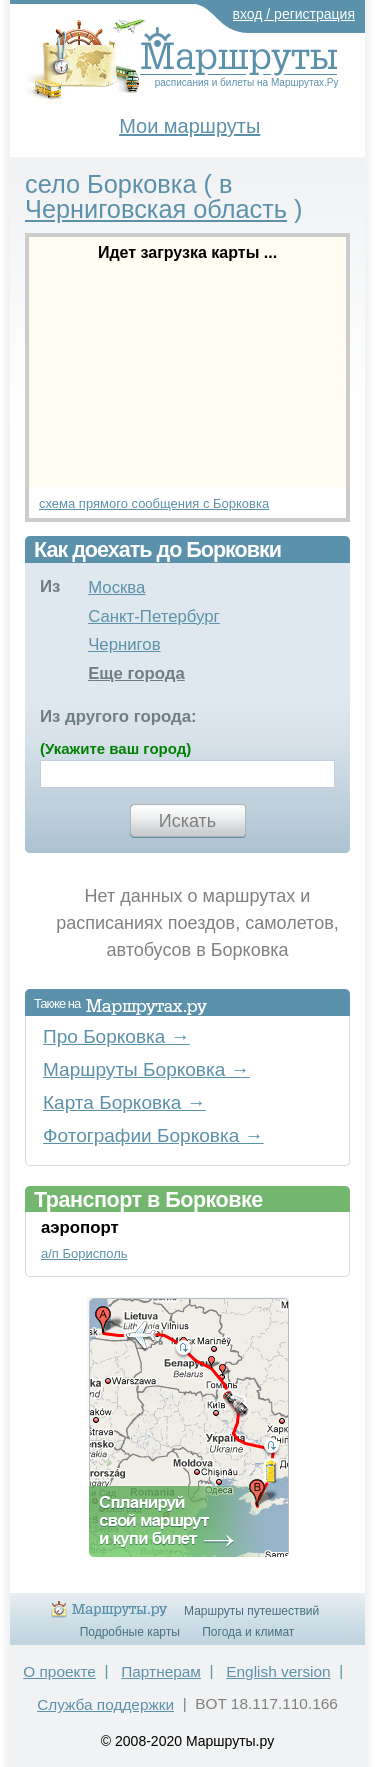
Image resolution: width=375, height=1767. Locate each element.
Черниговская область (156, 209)
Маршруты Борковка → (146, 1069)
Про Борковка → (116, 1036)
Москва (116, 587)
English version (278, 1671)
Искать (187, 821)
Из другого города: (118, 716)
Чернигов (124, 644)
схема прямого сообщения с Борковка (154, 503)
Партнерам (161, 1671)
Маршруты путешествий (251, 1611)
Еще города (136, 673)
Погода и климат (248, 1632)
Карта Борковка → (124, 1102)
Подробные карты (130, 1632)
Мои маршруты (189, 126)
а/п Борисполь (84, 1253)
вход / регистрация (294, 14)
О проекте (59, 1671)
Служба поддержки (105, 1704)
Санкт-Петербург (154, 616)
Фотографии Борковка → (153, 1135)
